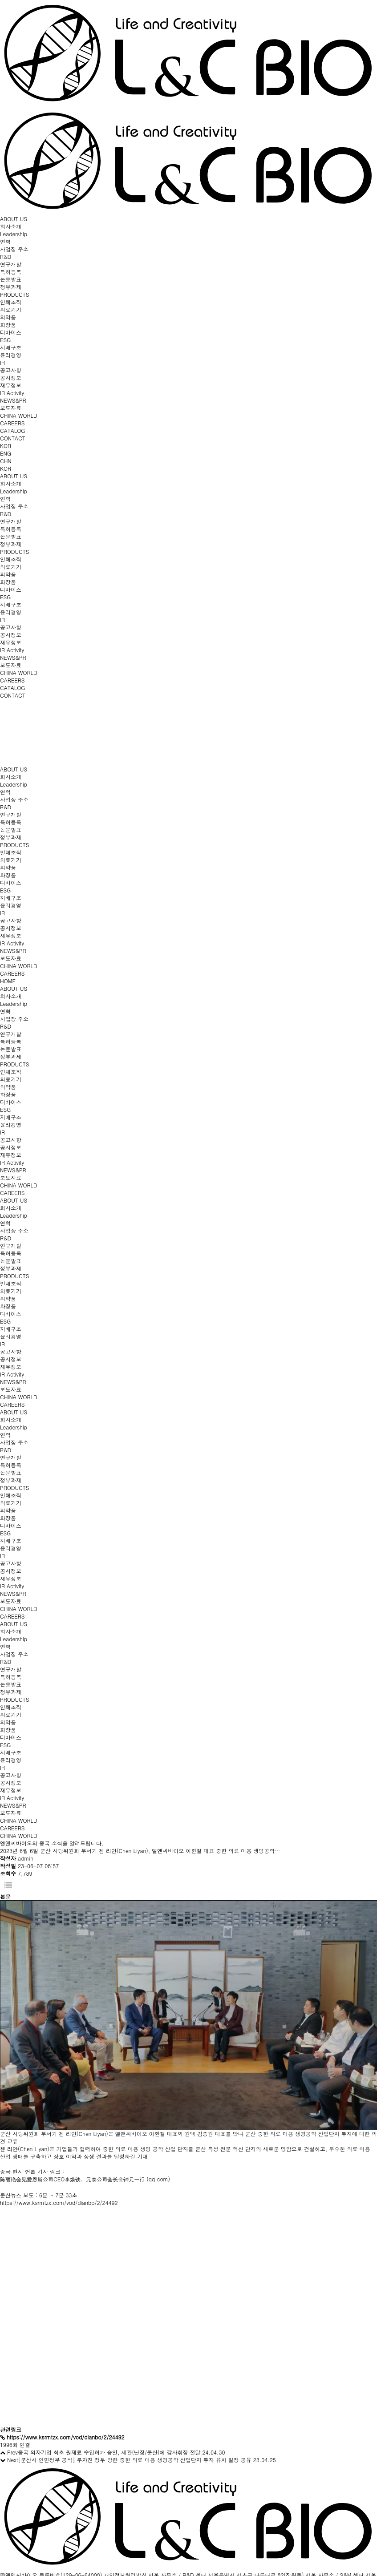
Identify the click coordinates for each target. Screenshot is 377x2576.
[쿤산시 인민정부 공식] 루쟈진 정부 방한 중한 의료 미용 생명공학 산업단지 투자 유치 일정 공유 (134, 2459)
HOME (8, 981)
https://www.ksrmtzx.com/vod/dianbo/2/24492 (59, 2202)
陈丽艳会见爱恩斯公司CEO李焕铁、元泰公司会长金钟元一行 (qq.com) (85, 2179)
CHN (6, 460)
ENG (5, 453)
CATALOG (12, 430)
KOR (5, 445)
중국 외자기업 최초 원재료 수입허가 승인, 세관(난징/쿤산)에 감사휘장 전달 (109, 2452)
